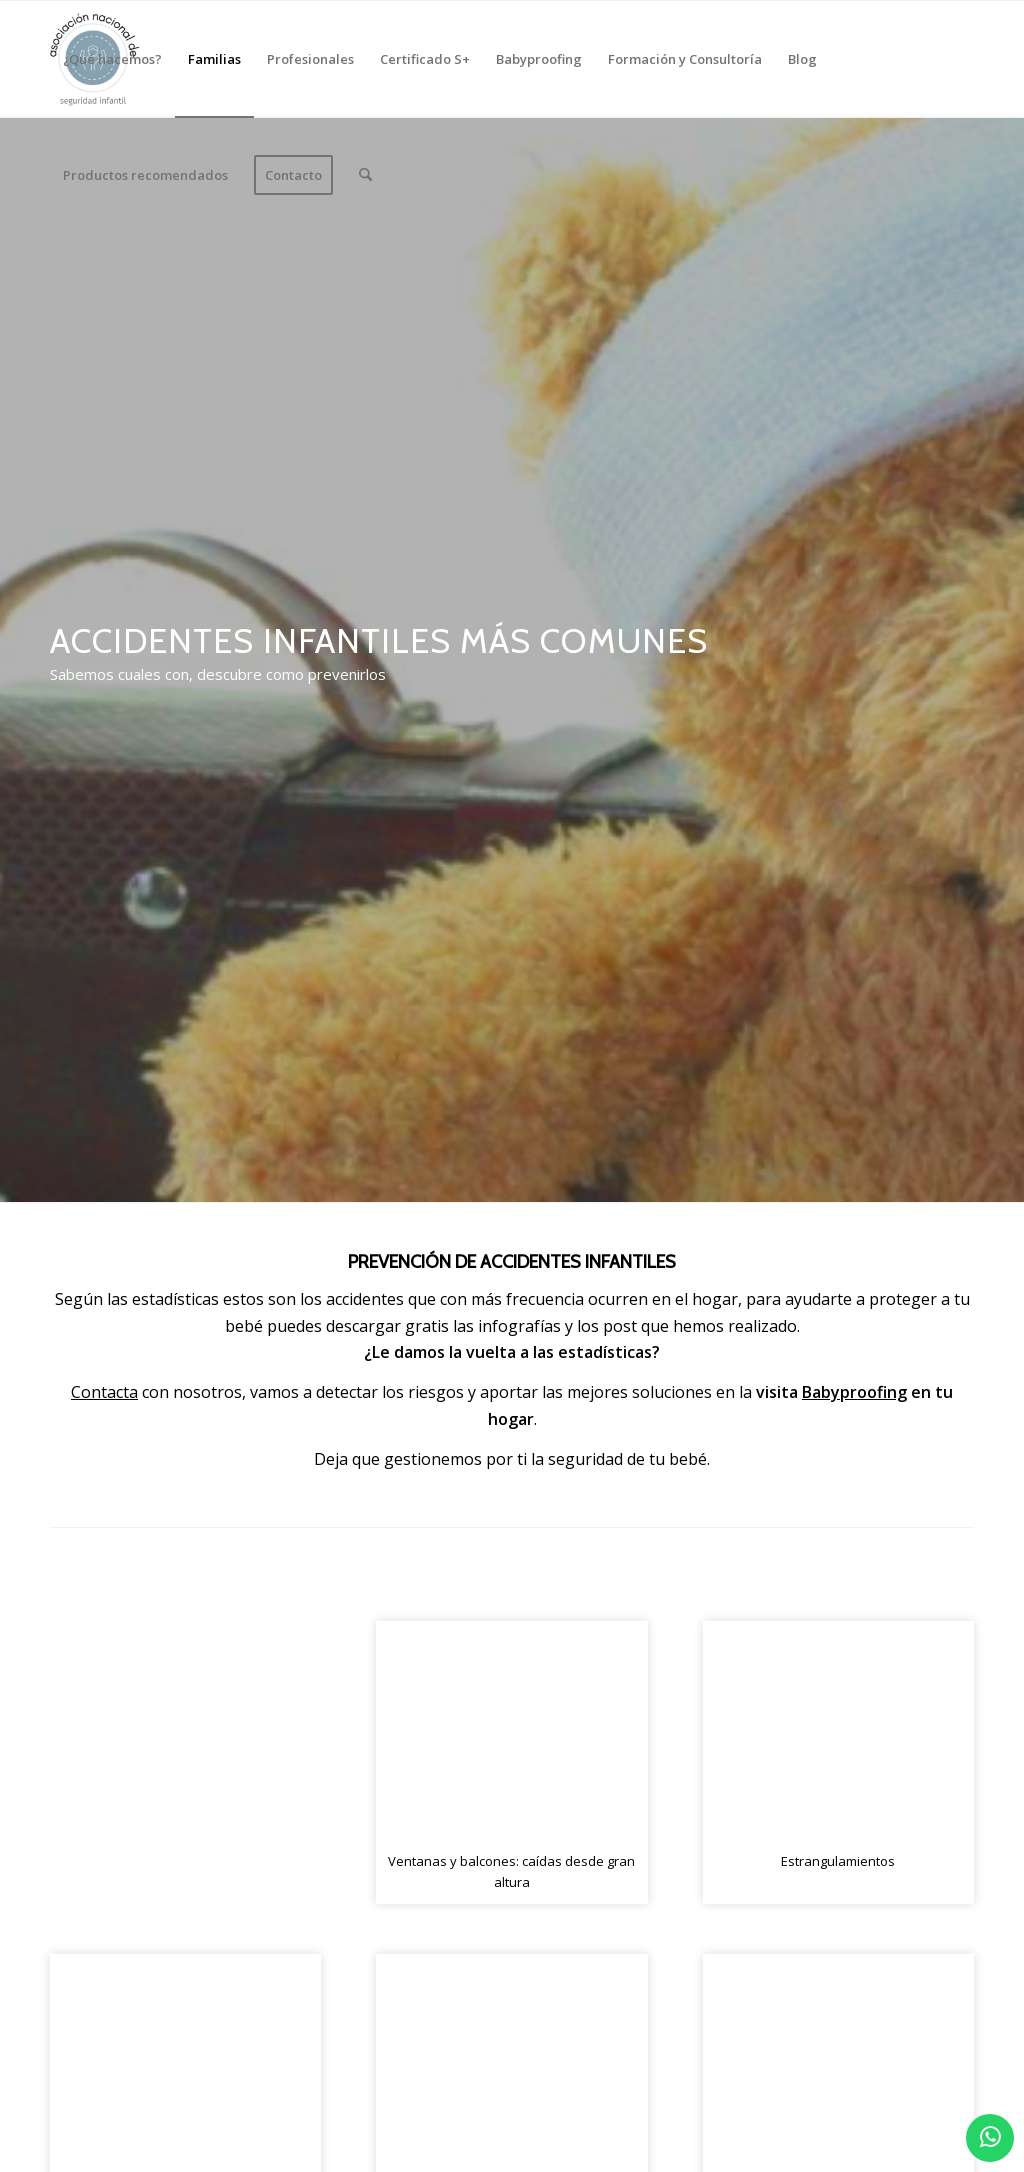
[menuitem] (112, 59)
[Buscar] (365, 175)
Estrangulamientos (838, 1861)
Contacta (104, 1392)
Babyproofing (854, 1392)
